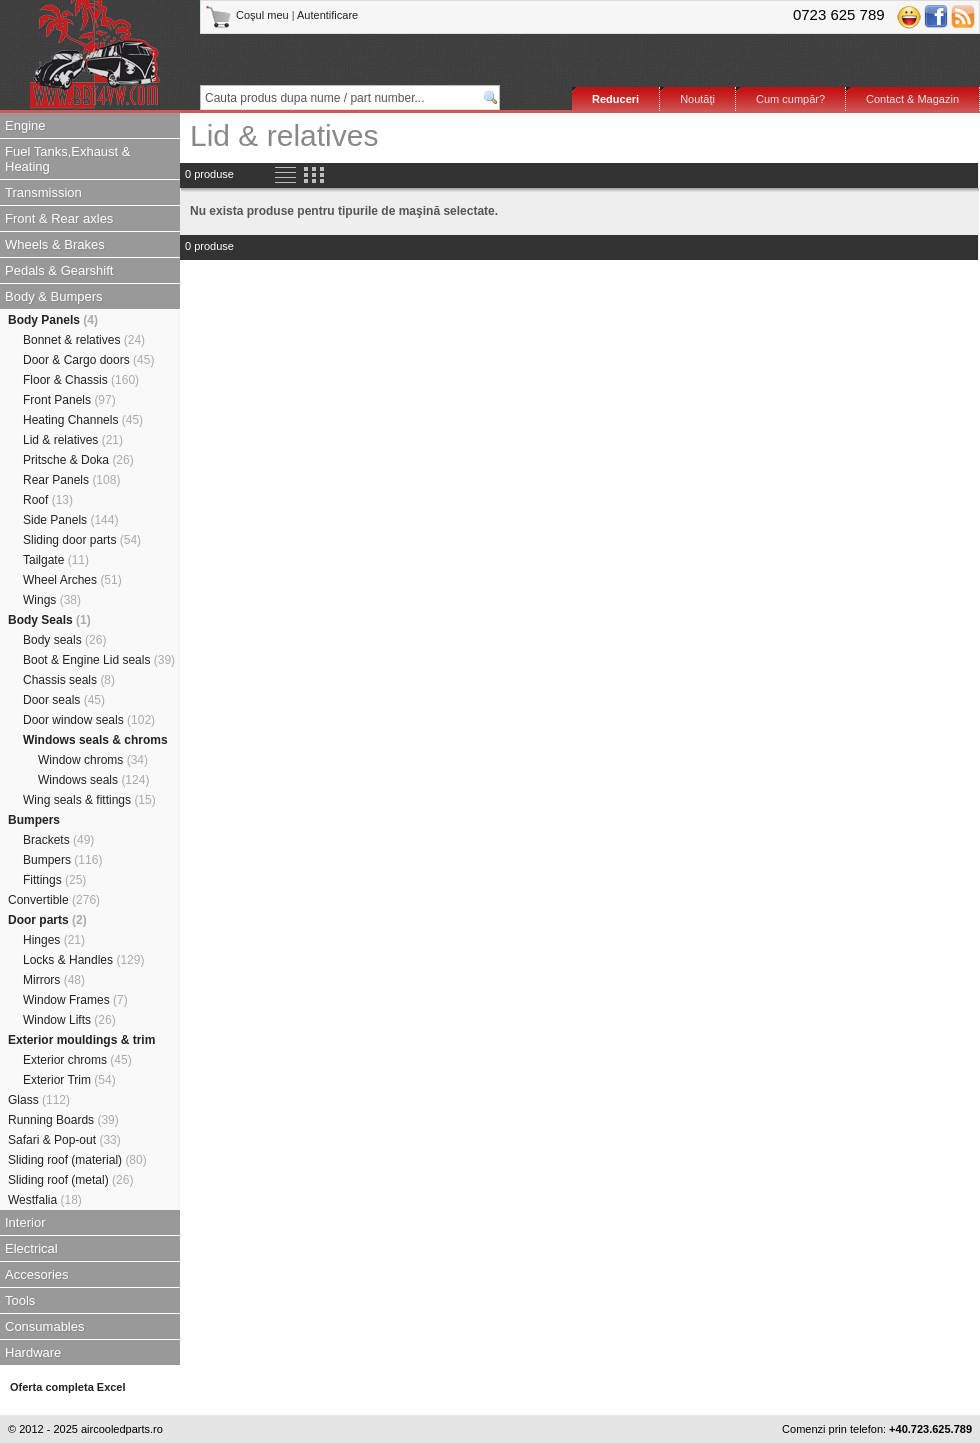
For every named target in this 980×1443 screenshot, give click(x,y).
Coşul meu (248, 15)
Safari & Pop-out (64, 1140)
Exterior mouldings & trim (81, 1040)
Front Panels (69, 400)
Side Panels (70, 520)
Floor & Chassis (81, 380)
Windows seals (93, 780)
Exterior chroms (77, 1060)
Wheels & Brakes (55, 244)
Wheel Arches (72, 580)
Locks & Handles (83, 960)
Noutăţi (697, 99)
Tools (20, 1300)
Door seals (64, 700)
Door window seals (89, 720)
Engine (25, 125)
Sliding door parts (82, 540)
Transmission (43, 192)
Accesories (37, 1274)
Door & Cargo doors (88, 360)
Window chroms (93, 760)
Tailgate (56, 560)
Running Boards (63, 1120)
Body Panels (53, 320)
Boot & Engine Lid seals (99, 660)
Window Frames (75, 1000)
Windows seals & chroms (95, 740)
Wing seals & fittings (89, 800)
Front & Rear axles (59, 218)
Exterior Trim (69, 1080)
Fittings (54, 880)
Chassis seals (69, 680)
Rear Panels (71, 480)
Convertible (54, 900)
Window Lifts (69, 1020)
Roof (48, 500)
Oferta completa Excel (68, 1387)
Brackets (58, 840)
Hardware (33, 1352)
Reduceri (615, 99)
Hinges (54, 940)
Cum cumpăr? (790, 99)
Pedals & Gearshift (59, 270)
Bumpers (34, 820)
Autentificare (327, 15)
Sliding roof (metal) (70, 1180)
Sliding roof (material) (77, 1160)
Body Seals (49, 620)
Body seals (64, 640)
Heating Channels (83, 420)
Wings (52, 600)
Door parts (47, 920)
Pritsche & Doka (78, 460)
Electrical (31, 1248)
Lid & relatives (73, 440)
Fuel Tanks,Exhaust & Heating (68, 159)
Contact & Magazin (912, 99)
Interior (25, 1222)
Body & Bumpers (54, 296)
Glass (39, 1100)
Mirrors (54, 980)
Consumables (45, 1326)
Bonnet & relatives (84, 340)
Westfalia (45, 1200)
